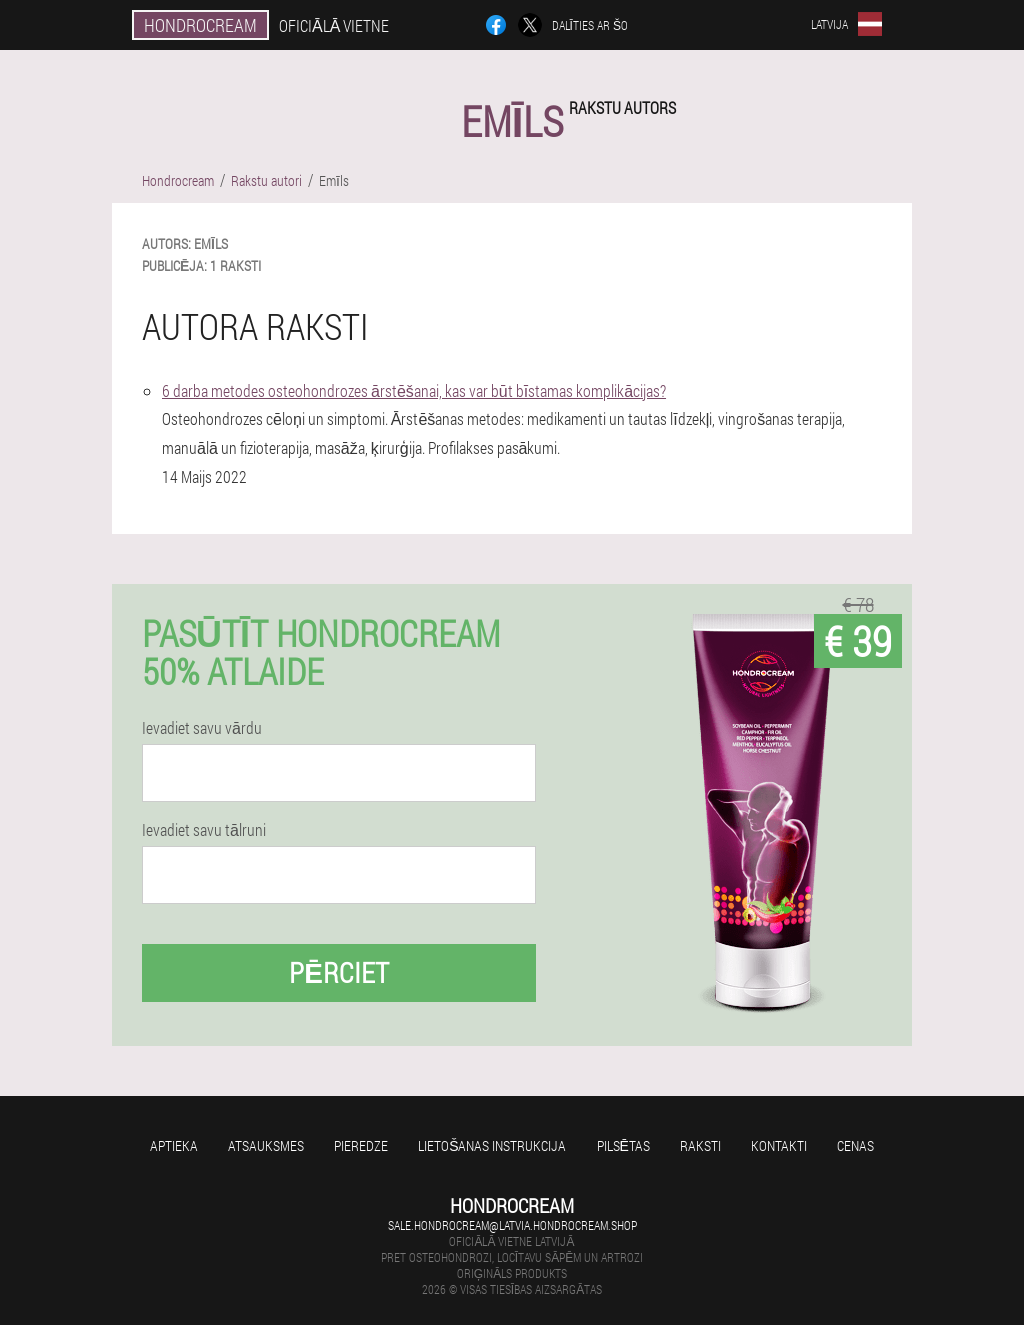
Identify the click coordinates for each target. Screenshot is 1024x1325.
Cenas (855, 1145)
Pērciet (339, 972)
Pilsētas (623, 1145)
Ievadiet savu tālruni (204, 830)
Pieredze (361, 1145)
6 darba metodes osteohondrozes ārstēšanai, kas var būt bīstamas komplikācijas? (414, 390)
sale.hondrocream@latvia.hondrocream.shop (512, 1225)
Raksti (700, 1145)
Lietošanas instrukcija (492, 1145)
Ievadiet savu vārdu (202, 728)
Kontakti (779, 1145)
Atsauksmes (266, 1145)
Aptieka (174, 1145)
